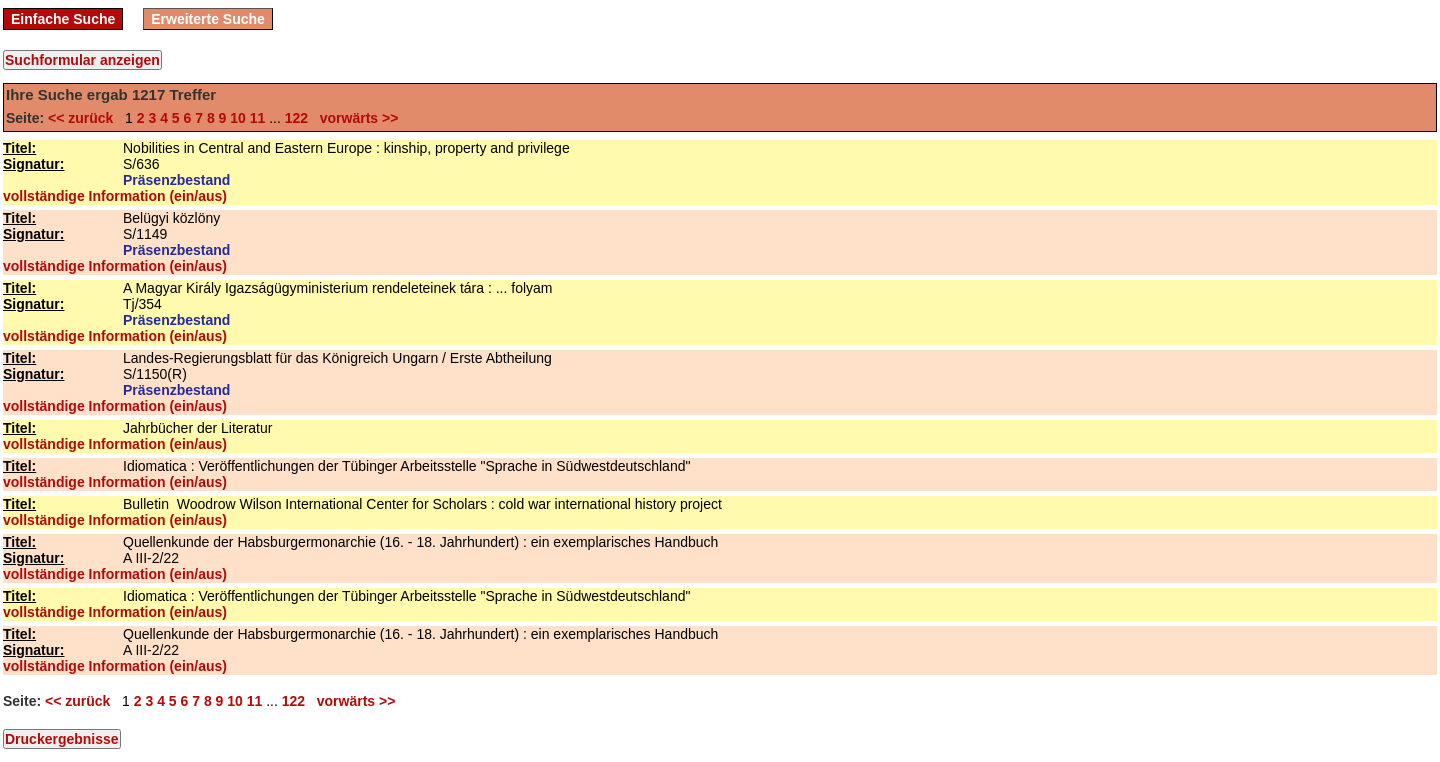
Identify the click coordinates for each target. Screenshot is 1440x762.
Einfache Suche (63, 19)
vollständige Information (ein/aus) (115, 196)
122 (296, 118)
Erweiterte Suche (208, 19)
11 (258, 118)
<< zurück (84, 118)
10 (238, 118)
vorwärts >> (355, 118)
